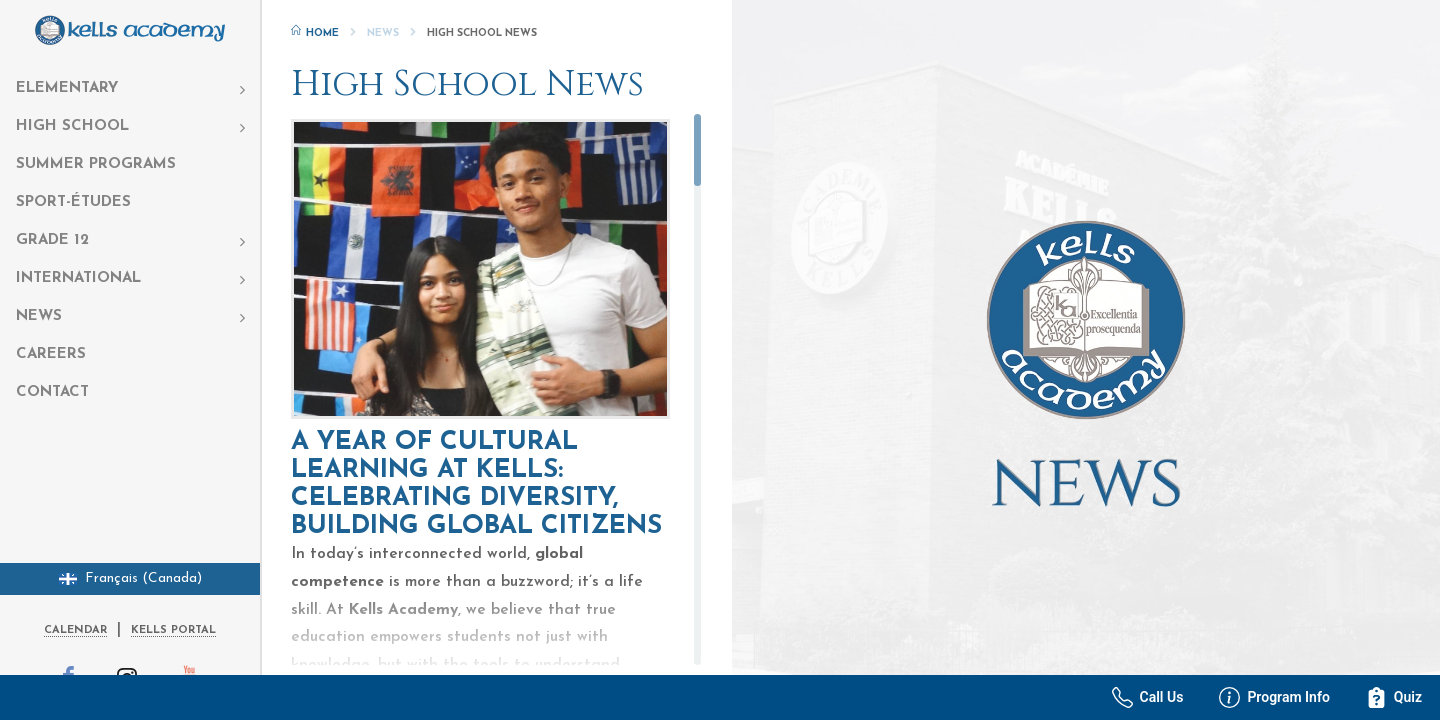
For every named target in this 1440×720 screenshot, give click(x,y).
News (39, 316)
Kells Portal (173, 630)
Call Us (1148, 697)
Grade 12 (52, 240)
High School (72, 126)
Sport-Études (73, 202)
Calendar (75, 630)
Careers (51, 354)
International (78, 278)
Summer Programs (96, 164)
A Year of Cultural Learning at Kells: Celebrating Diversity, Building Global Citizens (476, 484)
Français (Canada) (130, 578)
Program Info (1274, 697)
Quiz (1394, 697)
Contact (52, 392)
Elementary (67, 88)
